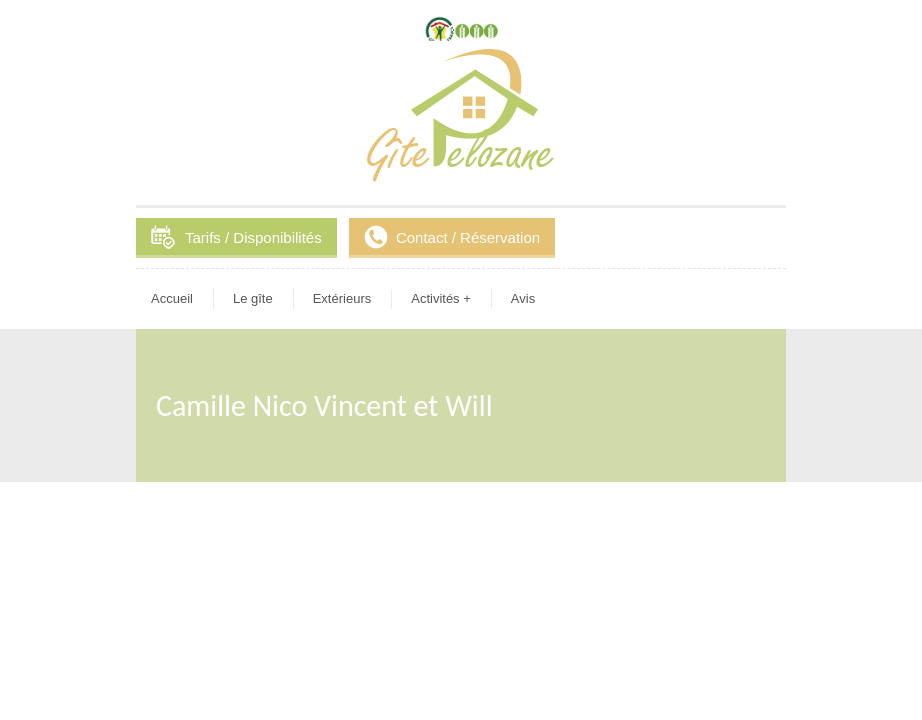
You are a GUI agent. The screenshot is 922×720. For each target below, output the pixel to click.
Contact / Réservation (468, 237)
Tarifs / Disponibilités (253, 237)
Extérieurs (342, 298)
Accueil (172, 298)
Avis (523, 298)
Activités (441, 298)
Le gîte (253, 298)
